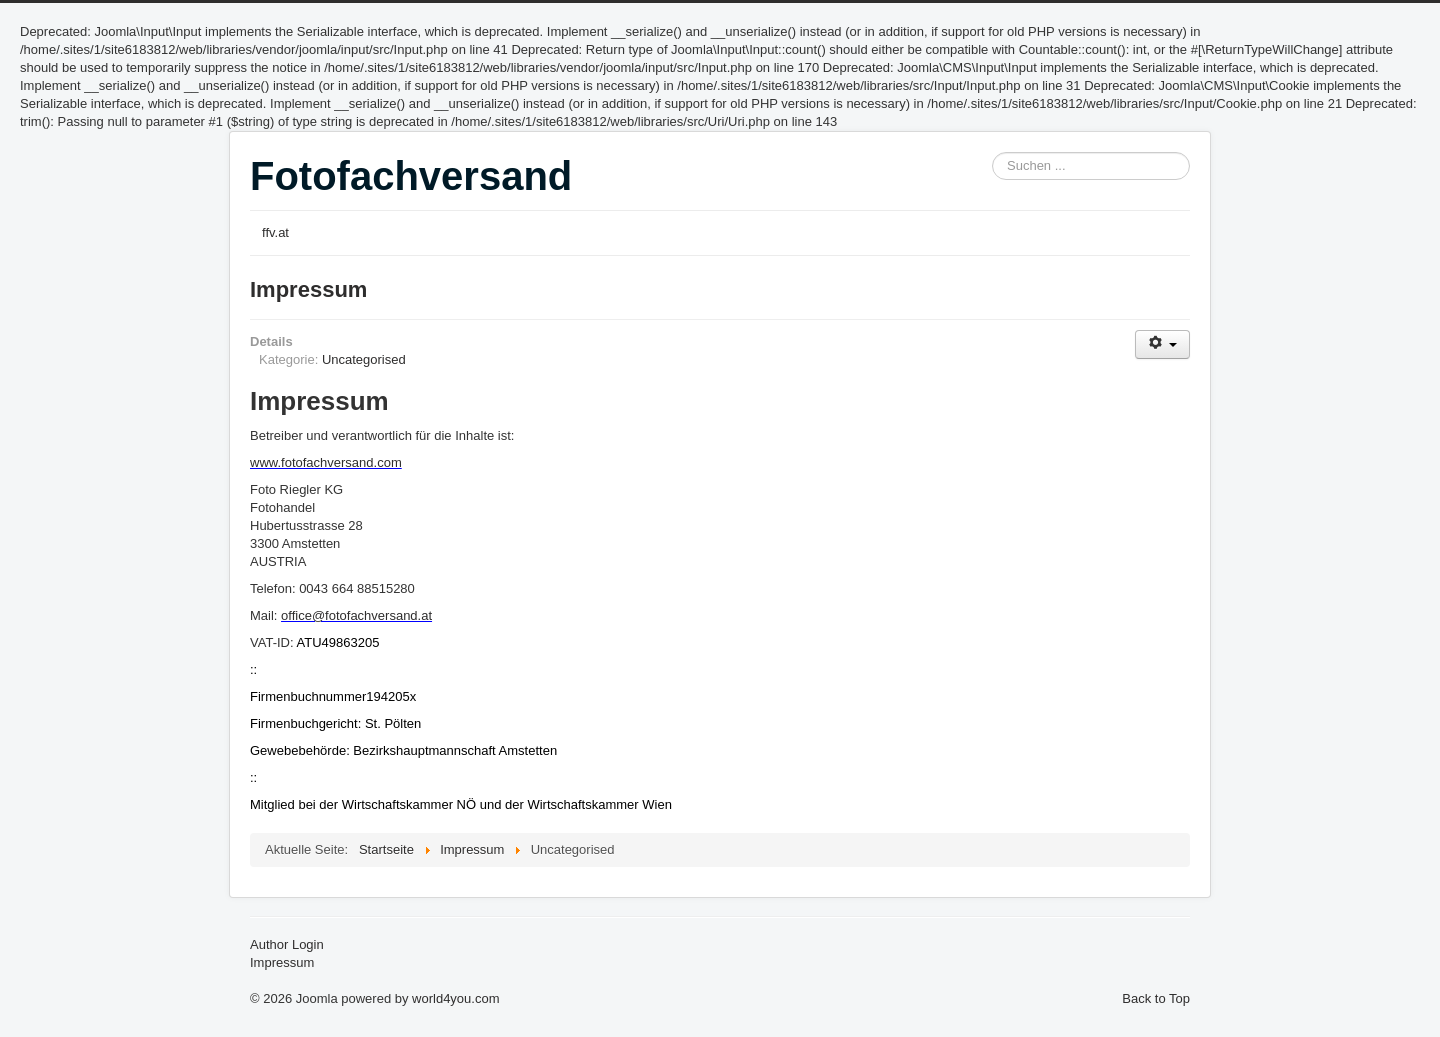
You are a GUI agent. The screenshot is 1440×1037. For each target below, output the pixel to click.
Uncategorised (364, 359)
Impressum (308, 289)
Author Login (287, 944)
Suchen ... (992, 152)
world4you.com (455, 998)
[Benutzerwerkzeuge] (1162, 344)
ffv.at (275, 232)
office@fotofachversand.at (356, 615)
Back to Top (1156, 998)
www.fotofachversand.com (326, 462)
